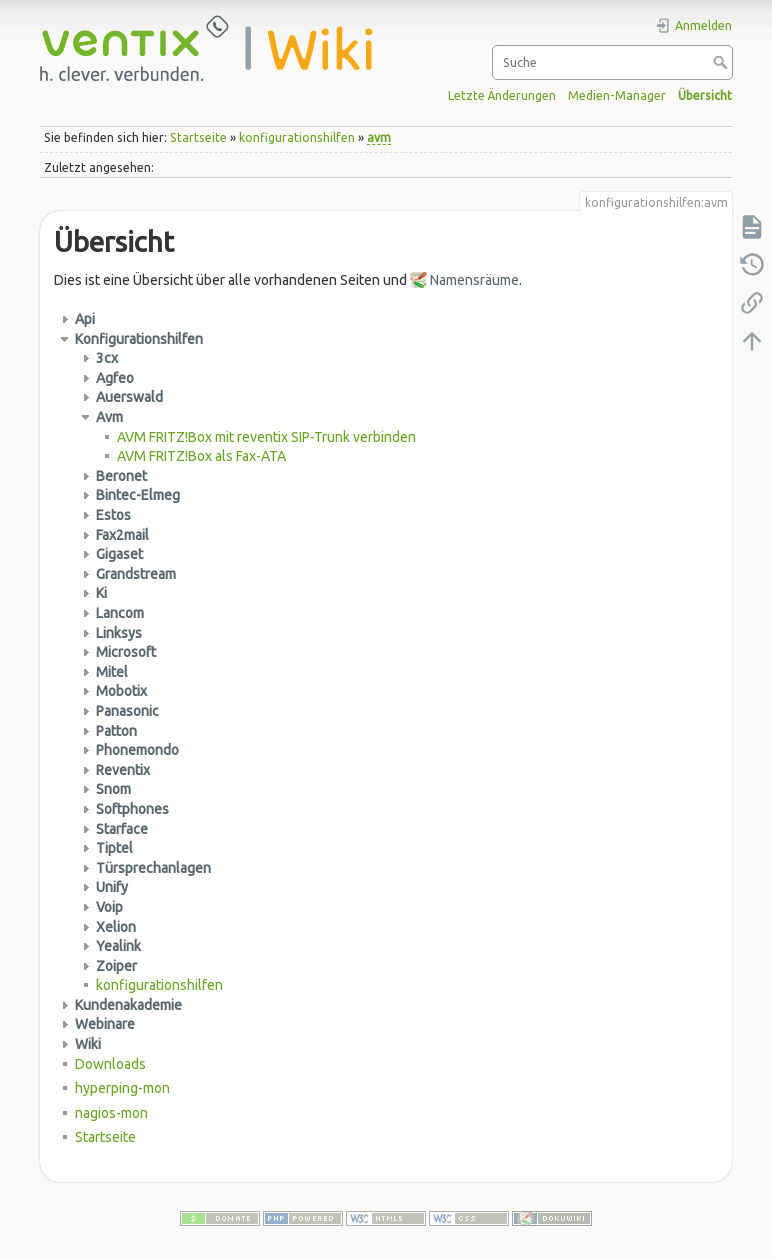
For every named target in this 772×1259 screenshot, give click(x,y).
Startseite (198, 137)
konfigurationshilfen (297, 137)
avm (379, 137)
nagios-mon (111, 1113)
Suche (722, 62)
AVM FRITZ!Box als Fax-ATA (201, 456)
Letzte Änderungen (502, 95)
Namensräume (474, 280)
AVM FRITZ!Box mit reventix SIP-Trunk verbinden (266, 437)
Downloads (110, 1064)
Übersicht (705, 95)
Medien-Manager (617, 95)
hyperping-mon (122, 1088)
